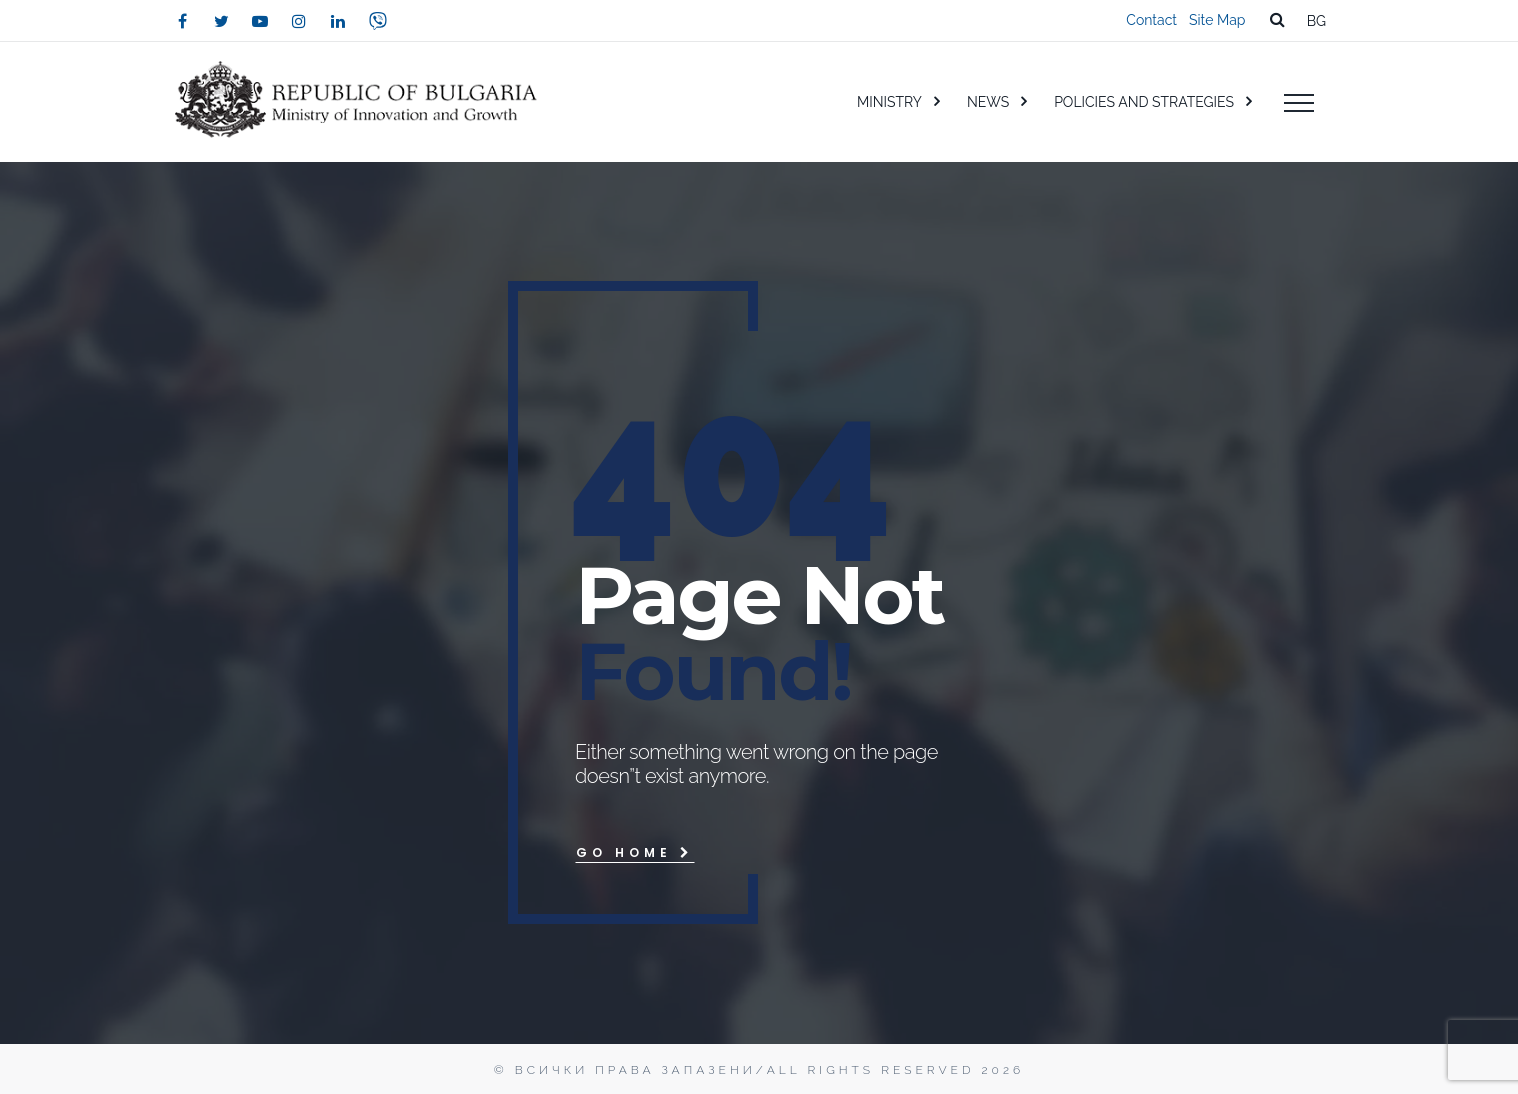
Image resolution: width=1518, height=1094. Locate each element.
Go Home (635, 852)
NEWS (988, 102)
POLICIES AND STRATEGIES (1144, 102)
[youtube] (260, 21)
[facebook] (182, 21)
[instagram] (299, 21)
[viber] (378, 21)
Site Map (1217, 20)
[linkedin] (338, 21)
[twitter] (221, 21)
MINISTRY (889, 102)
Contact (1151, 20)
